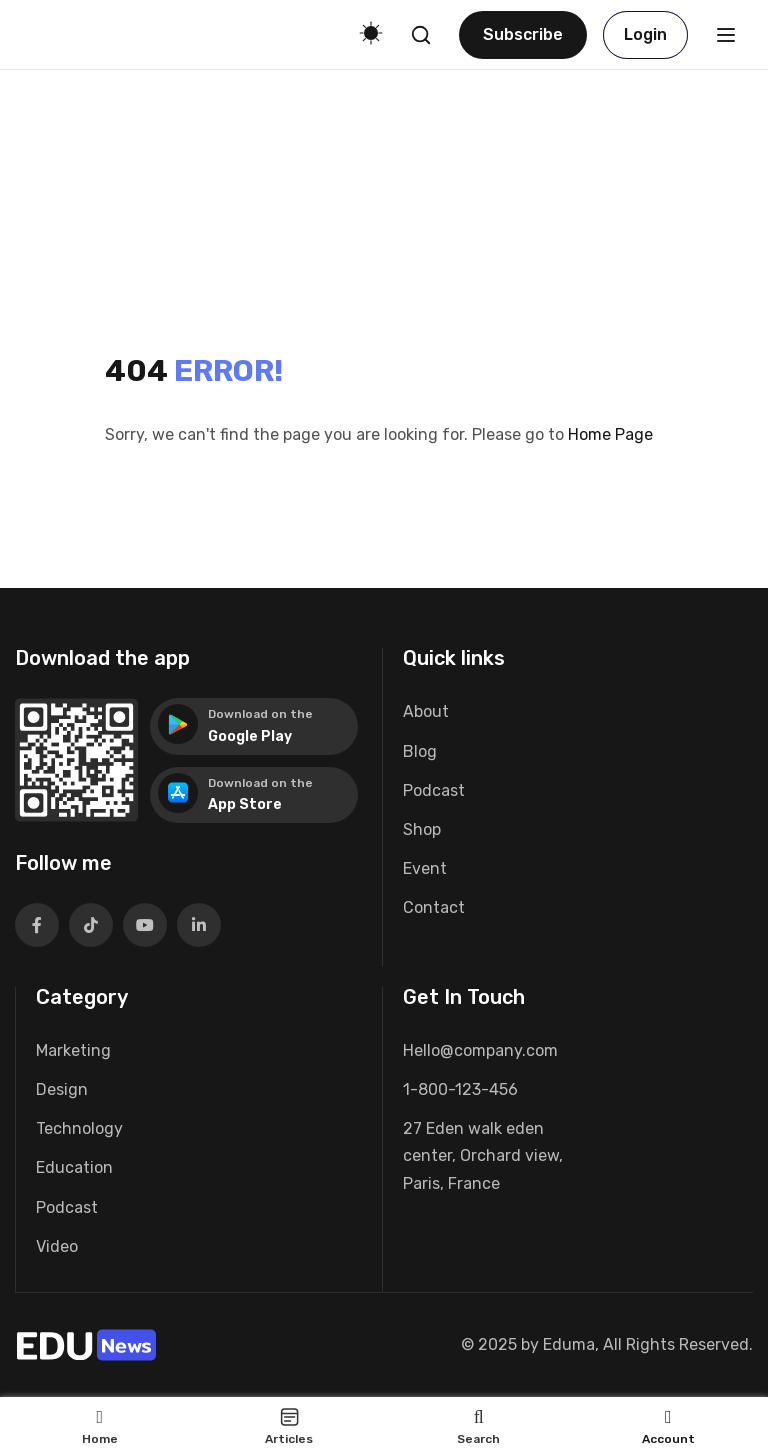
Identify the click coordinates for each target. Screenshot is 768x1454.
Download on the (260, 714)
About (426, 711)
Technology (79, 1128)
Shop (422, 829)
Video (57, 1246)
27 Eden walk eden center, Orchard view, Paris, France (483, 1155)
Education (74, 1167)
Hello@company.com (480, 1050)
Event (425, 868)
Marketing (73, 1050)
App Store (245, 804)
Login (645, 34)
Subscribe (523, 34)
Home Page (610, 434)
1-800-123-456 (460, 1089)
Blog (420, 751)
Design (62, 1089)
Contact (434, 907)
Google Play (250, 736)
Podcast (434, 790)
